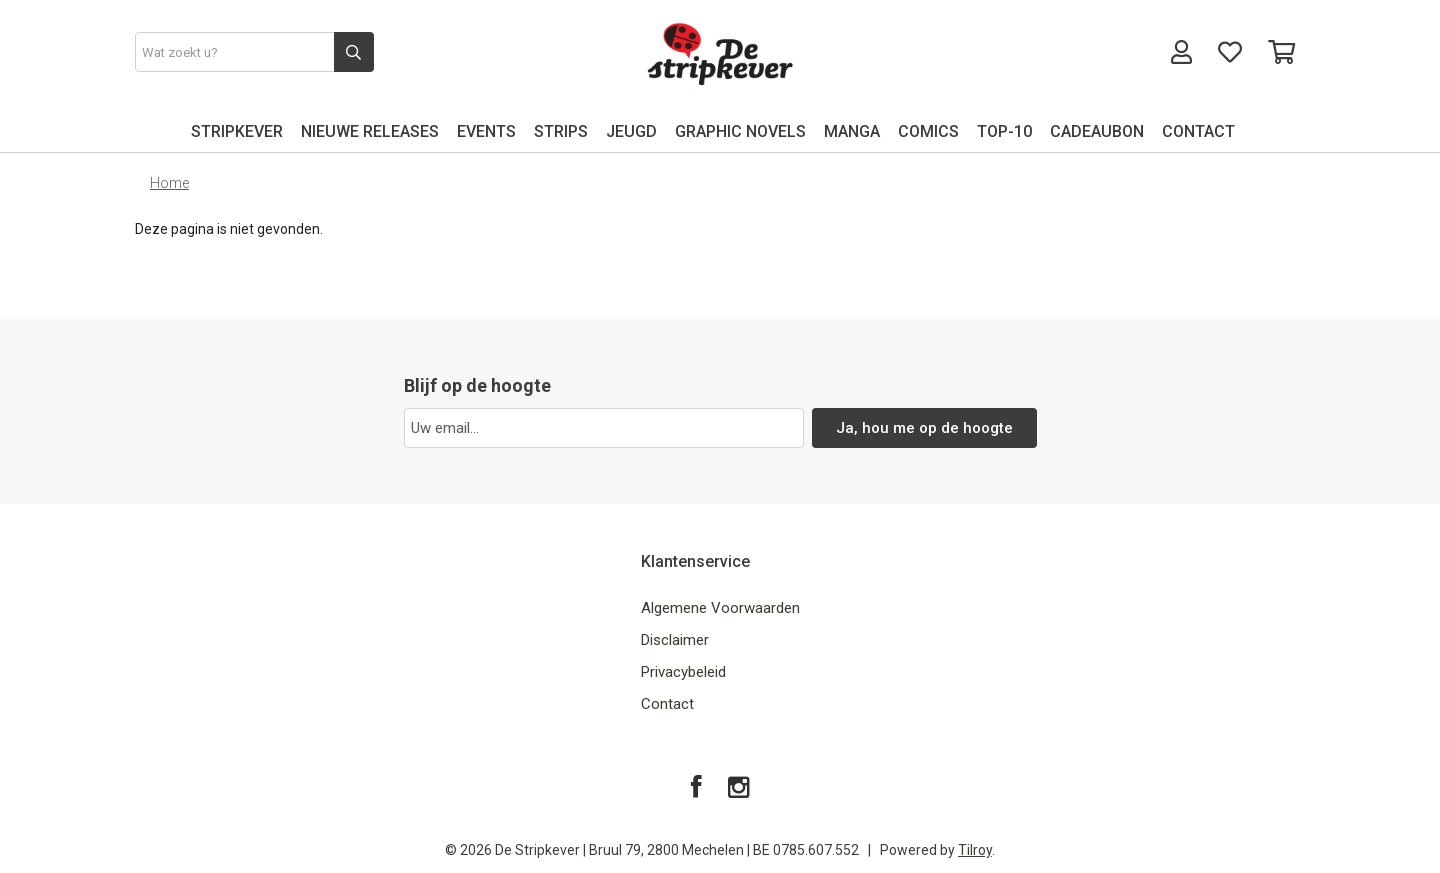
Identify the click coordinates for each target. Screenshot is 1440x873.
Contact (667, 704)
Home (169, 183)
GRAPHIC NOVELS (740, 131)
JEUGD (631, 131)
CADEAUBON (1097, 131)
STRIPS (561, 131)
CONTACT (1198, 131)
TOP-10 (1004, 131)
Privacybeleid (683, 672)
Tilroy (975, 850)
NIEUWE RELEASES (370, 131)
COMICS (928, 131)
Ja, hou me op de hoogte (924, 428)
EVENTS (486, 131)
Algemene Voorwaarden (720, 608)
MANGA (852, 131)
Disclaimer (675, 640)
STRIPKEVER (237, 131)
